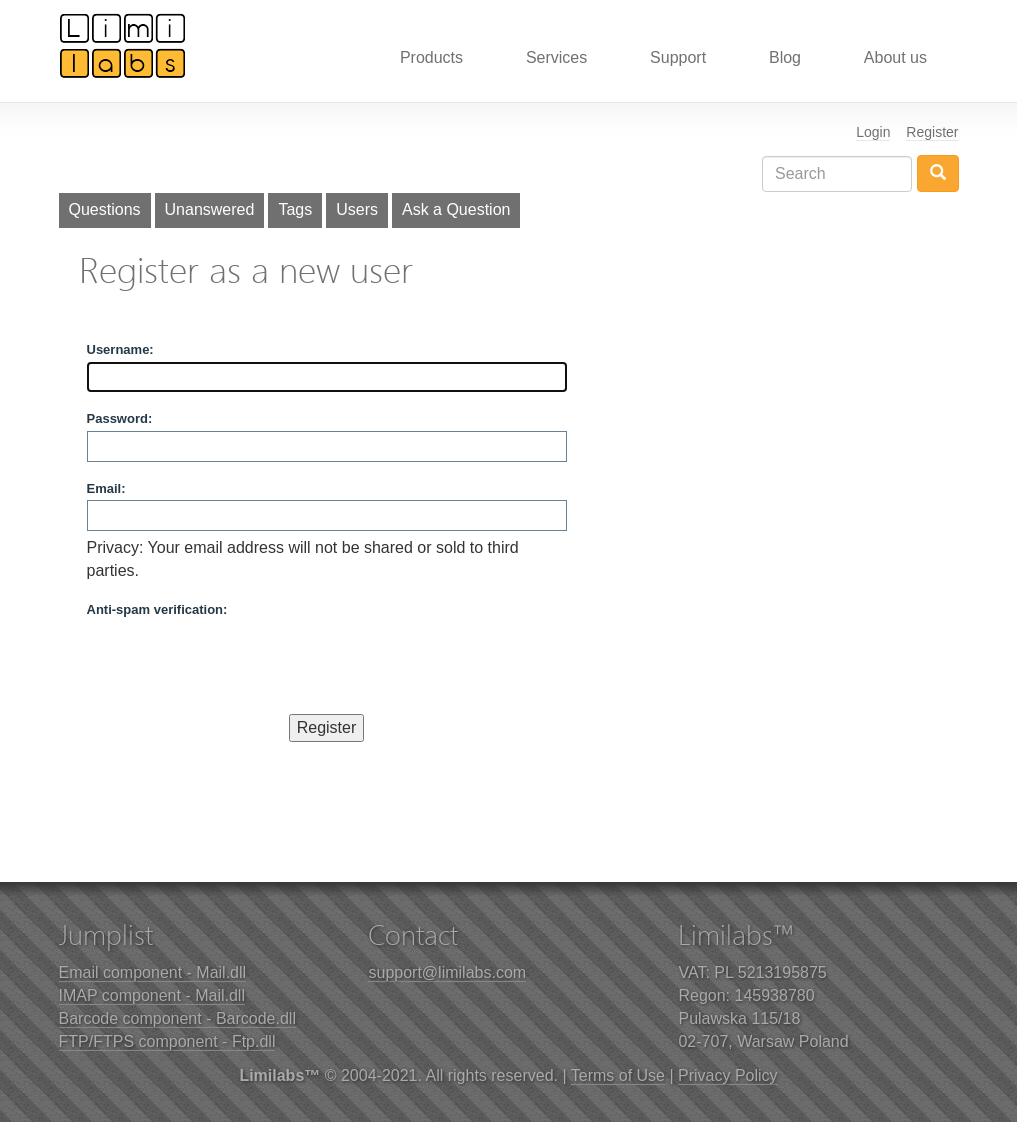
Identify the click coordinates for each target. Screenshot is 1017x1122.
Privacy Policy (728, 1075)
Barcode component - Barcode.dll (177, 1018)
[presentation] (239, 661)
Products (431, 57)
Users (357, 209)
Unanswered (210, 209)
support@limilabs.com (447, 972)
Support (678, 57)
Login (873, 132)
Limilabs (123, 45)
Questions (105, 209)
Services (556, 57)
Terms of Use (618, 1075)
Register (932, 132)
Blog (785, 57)
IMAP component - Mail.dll (152, 995)
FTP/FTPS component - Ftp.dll (167, 1041)
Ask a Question (456, 209)
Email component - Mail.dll (153, 972)
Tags (295, 209)
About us (895, 57)
